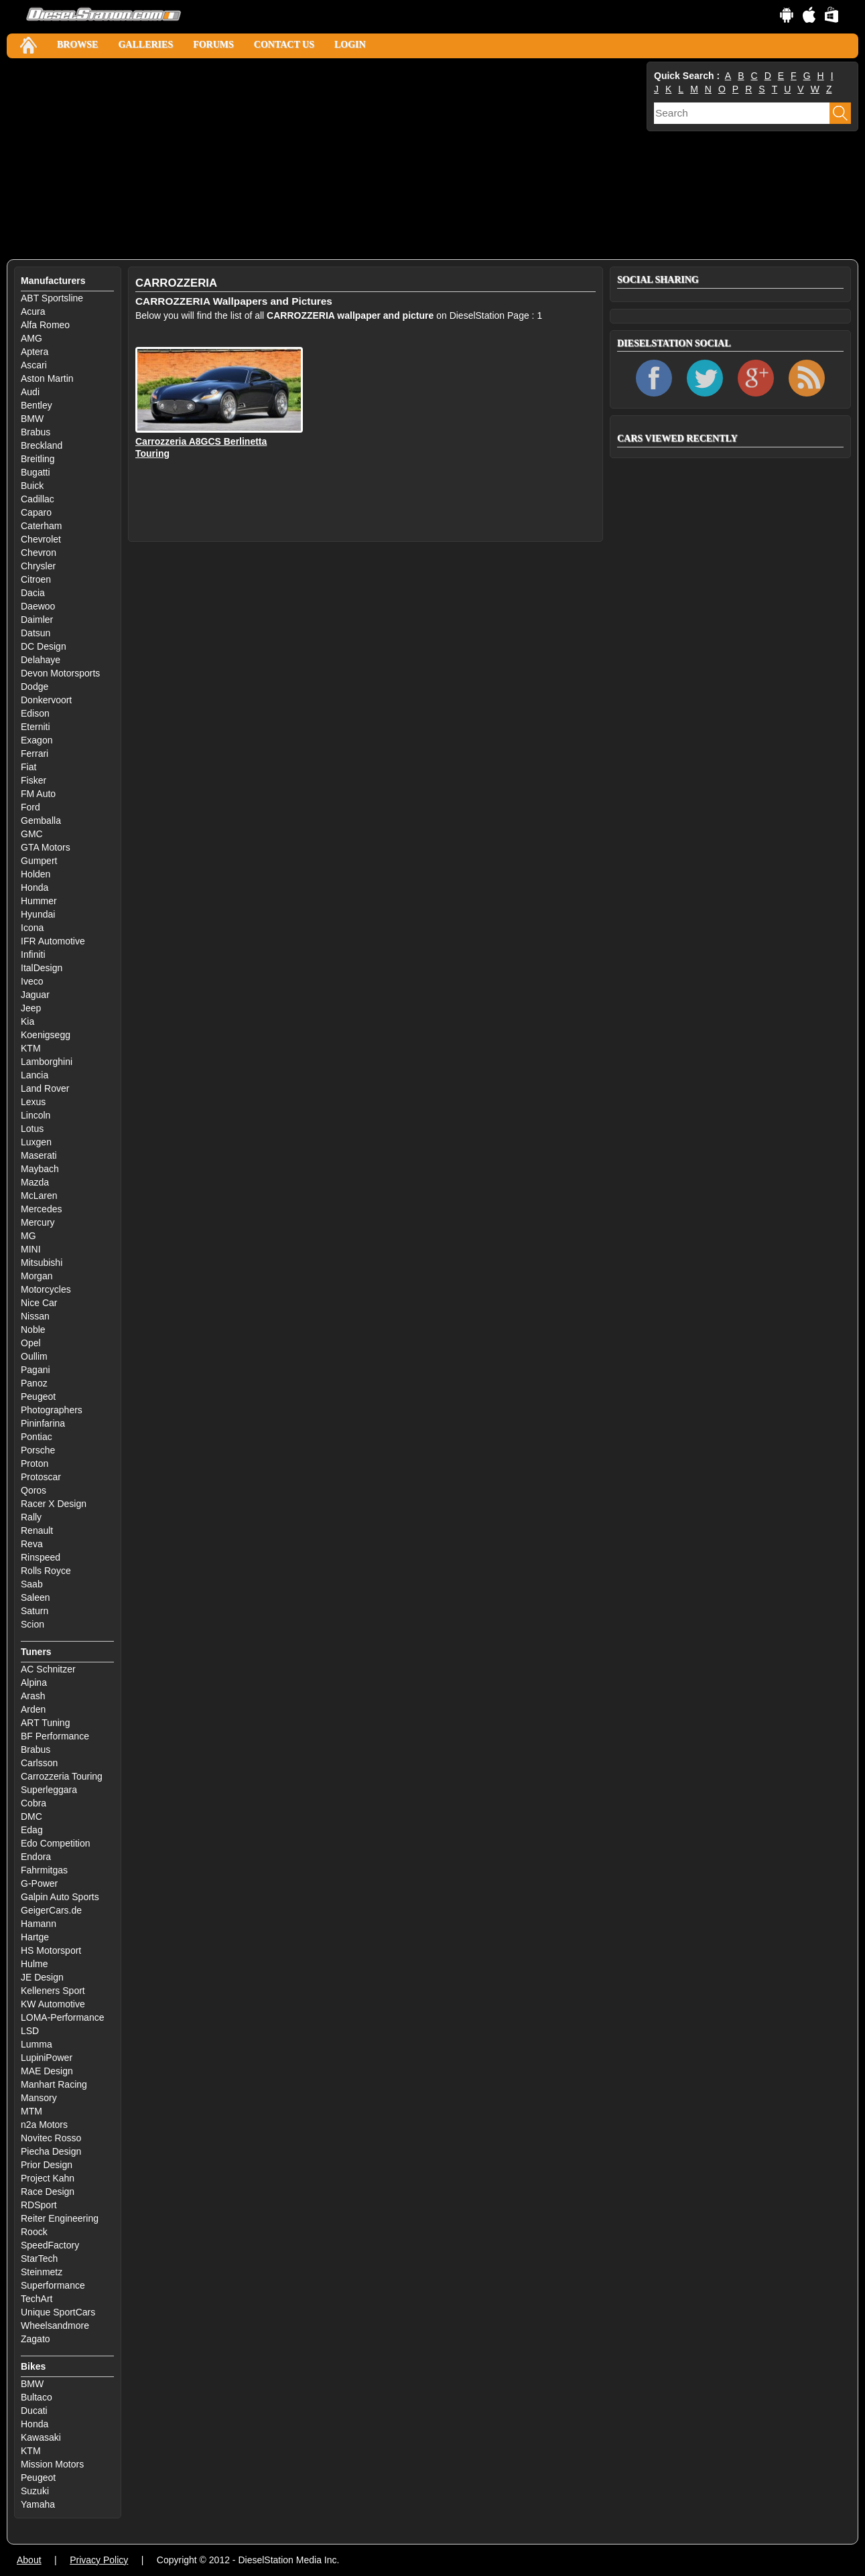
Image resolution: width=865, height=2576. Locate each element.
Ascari (34, 365)
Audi (30, 391)
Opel (31, 1343)
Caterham (41, 525)
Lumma (36, 2044)
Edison (35, 713)
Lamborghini (46, 1061)
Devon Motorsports (60, 673)
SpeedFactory (50, 2245)
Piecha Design (51, 2151)
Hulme (34, 1963)
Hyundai (38, 914)
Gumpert (39, 860)
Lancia (34, 1075)
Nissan (35, 1316)
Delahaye (40, 659)
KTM (31, 1048)
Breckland (41, 445)
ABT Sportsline (52, 298)
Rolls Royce (46, 1570)
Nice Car (39, 1302)
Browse (77, 45)
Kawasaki (41, 2437)
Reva (32, 1544)
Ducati (34, 2410)
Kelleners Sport (53, 1990)
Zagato (35, 2339)
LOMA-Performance (62, 2017)
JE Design (42, 1977)
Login (350, 45)
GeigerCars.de (51, 1910)
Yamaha (38, 2504)
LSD (30, 2030)
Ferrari (34, 753)
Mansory (39, 2097)
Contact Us (284, 45)
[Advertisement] (325, 159)
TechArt (36, 2298)
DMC (31, 1816)
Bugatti (35, 472)
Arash (33, 1696)
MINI (31, 1249)
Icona (32, 927)
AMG (31, 338)
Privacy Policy (99, 2560)
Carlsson (39, 1763)
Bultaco (36, 2397)
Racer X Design (53, 1503)
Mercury (38, 1222)
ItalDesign (41, 967)
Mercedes (41, 1209)
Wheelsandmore (55, 2325)
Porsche (38, 1450)
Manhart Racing (54, 2084)
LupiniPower (46, 2057)
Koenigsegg (45, 1034)
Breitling (38, 458)
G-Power (39, 1883)
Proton (34, 1463)
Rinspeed (40, 1557)
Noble (33, 1329)
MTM (31, 2111)
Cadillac (37, 499)
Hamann (38, 1923)
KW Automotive (53, 2004)
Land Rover (45, 1088)
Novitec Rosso (51, 2138)
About (29, 2560)
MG (28, 1235)
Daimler (37, 619)
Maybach (40, 1168)
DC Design (43, 646)
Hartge (35, 1937)
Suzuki (35, 2491)
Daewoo (38, 606)
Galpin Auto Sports (60, 1896)
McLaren (39, 1195)
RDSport (39, 2205)
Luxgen (36, 1142)
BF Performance (55, 1736)
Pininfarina (43, 1423)
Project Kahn (47, 2178)
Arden (33, 1709)
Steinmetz (41, 2272)
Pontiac (36, 1436)
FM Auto (38, 793)
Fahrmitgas (44, 1870)
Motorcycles (46, 1289)
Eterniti (35, 726)
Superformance (53, 2285)
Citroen (36, 579)
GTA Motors (45, 847)
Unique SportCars (58, 2312)
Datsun (35, 633)
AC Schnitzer (48, 1669)
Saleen (35, 1597)
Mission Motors (52, 2464)
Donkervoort (46, 700)
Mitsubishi (41, 1262)
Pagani (35, 1369)
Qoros (33, 1490)
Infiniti (33, 954)
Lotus (32, 1128)
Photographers (51, 1410)
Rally (31, 1517)
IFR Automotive (53, 941)
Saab (32, 1584)
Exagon (36, 740)
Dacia (33, 592)
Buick (32, 485)
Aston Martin (47, 378)
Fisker (33, 780)
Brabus (35, 432)
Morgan (36, 1276)
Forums (213, 45)
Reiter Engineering (59, 2218)
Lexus (33, 1101)
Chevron (38, 552)
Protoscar (41, 1477)
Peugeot (38, 1396)
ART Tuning (45, 1722)
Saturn (34, 1610)
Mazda (35, 1182)
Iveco (32, 981)
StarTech (39, 2258)
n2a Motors (44, 2124)
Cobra (33, 1803)
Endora (36, 1856)
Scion (32, 1624)
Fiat (28, 767)
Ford (30, 807)
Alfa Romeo (45, 324)
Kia (27, 1021)
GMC (32, 834)
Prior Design (46, 2164)
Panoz (34, 1383)
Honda (34, 887)
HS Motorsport (51, 1950)
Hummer (39, 901)
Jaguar (35, 994)
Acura (33, 311)
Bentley (36, 405)
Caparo (36, 512)
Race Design (47, 2191)
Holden (35, 874)
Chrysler (38, 566)
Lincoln (35, 1115)
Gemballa (41, 820)
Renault (37, 1530)
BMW (32, 418)
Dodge (34, 686)
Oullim (34, 1356)
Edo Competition (55, 1843)
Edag (32, 1829)
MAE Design (47, 2071)
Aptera (34, 351)
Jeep (31, 1008)
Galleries (145, 45)
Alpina (34, 1682)
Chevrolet (41, 539)
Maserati (39, 1155)
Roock (34, 2231)
